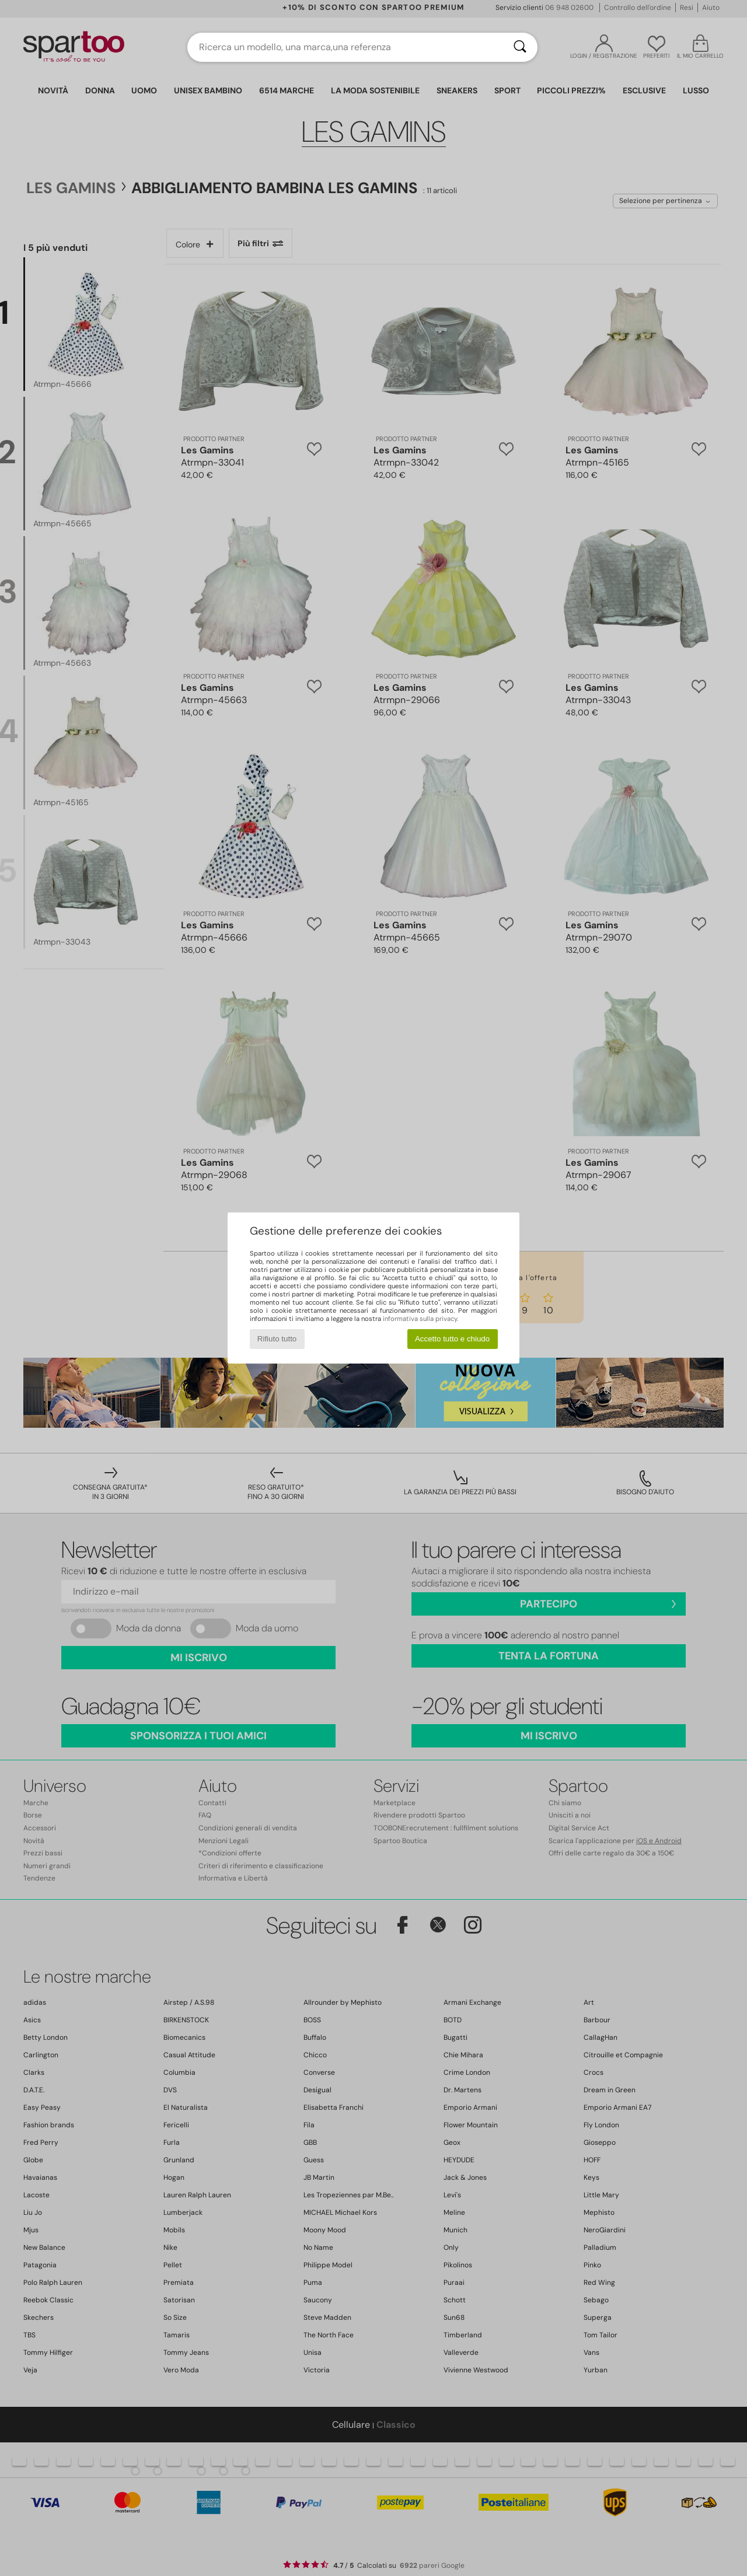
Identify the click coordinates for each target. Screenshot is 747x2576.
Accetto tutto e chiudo (452, 1338)
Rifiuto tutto (276, 1338)
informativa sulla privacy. (420, 1319)
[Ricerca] (520, 47)
